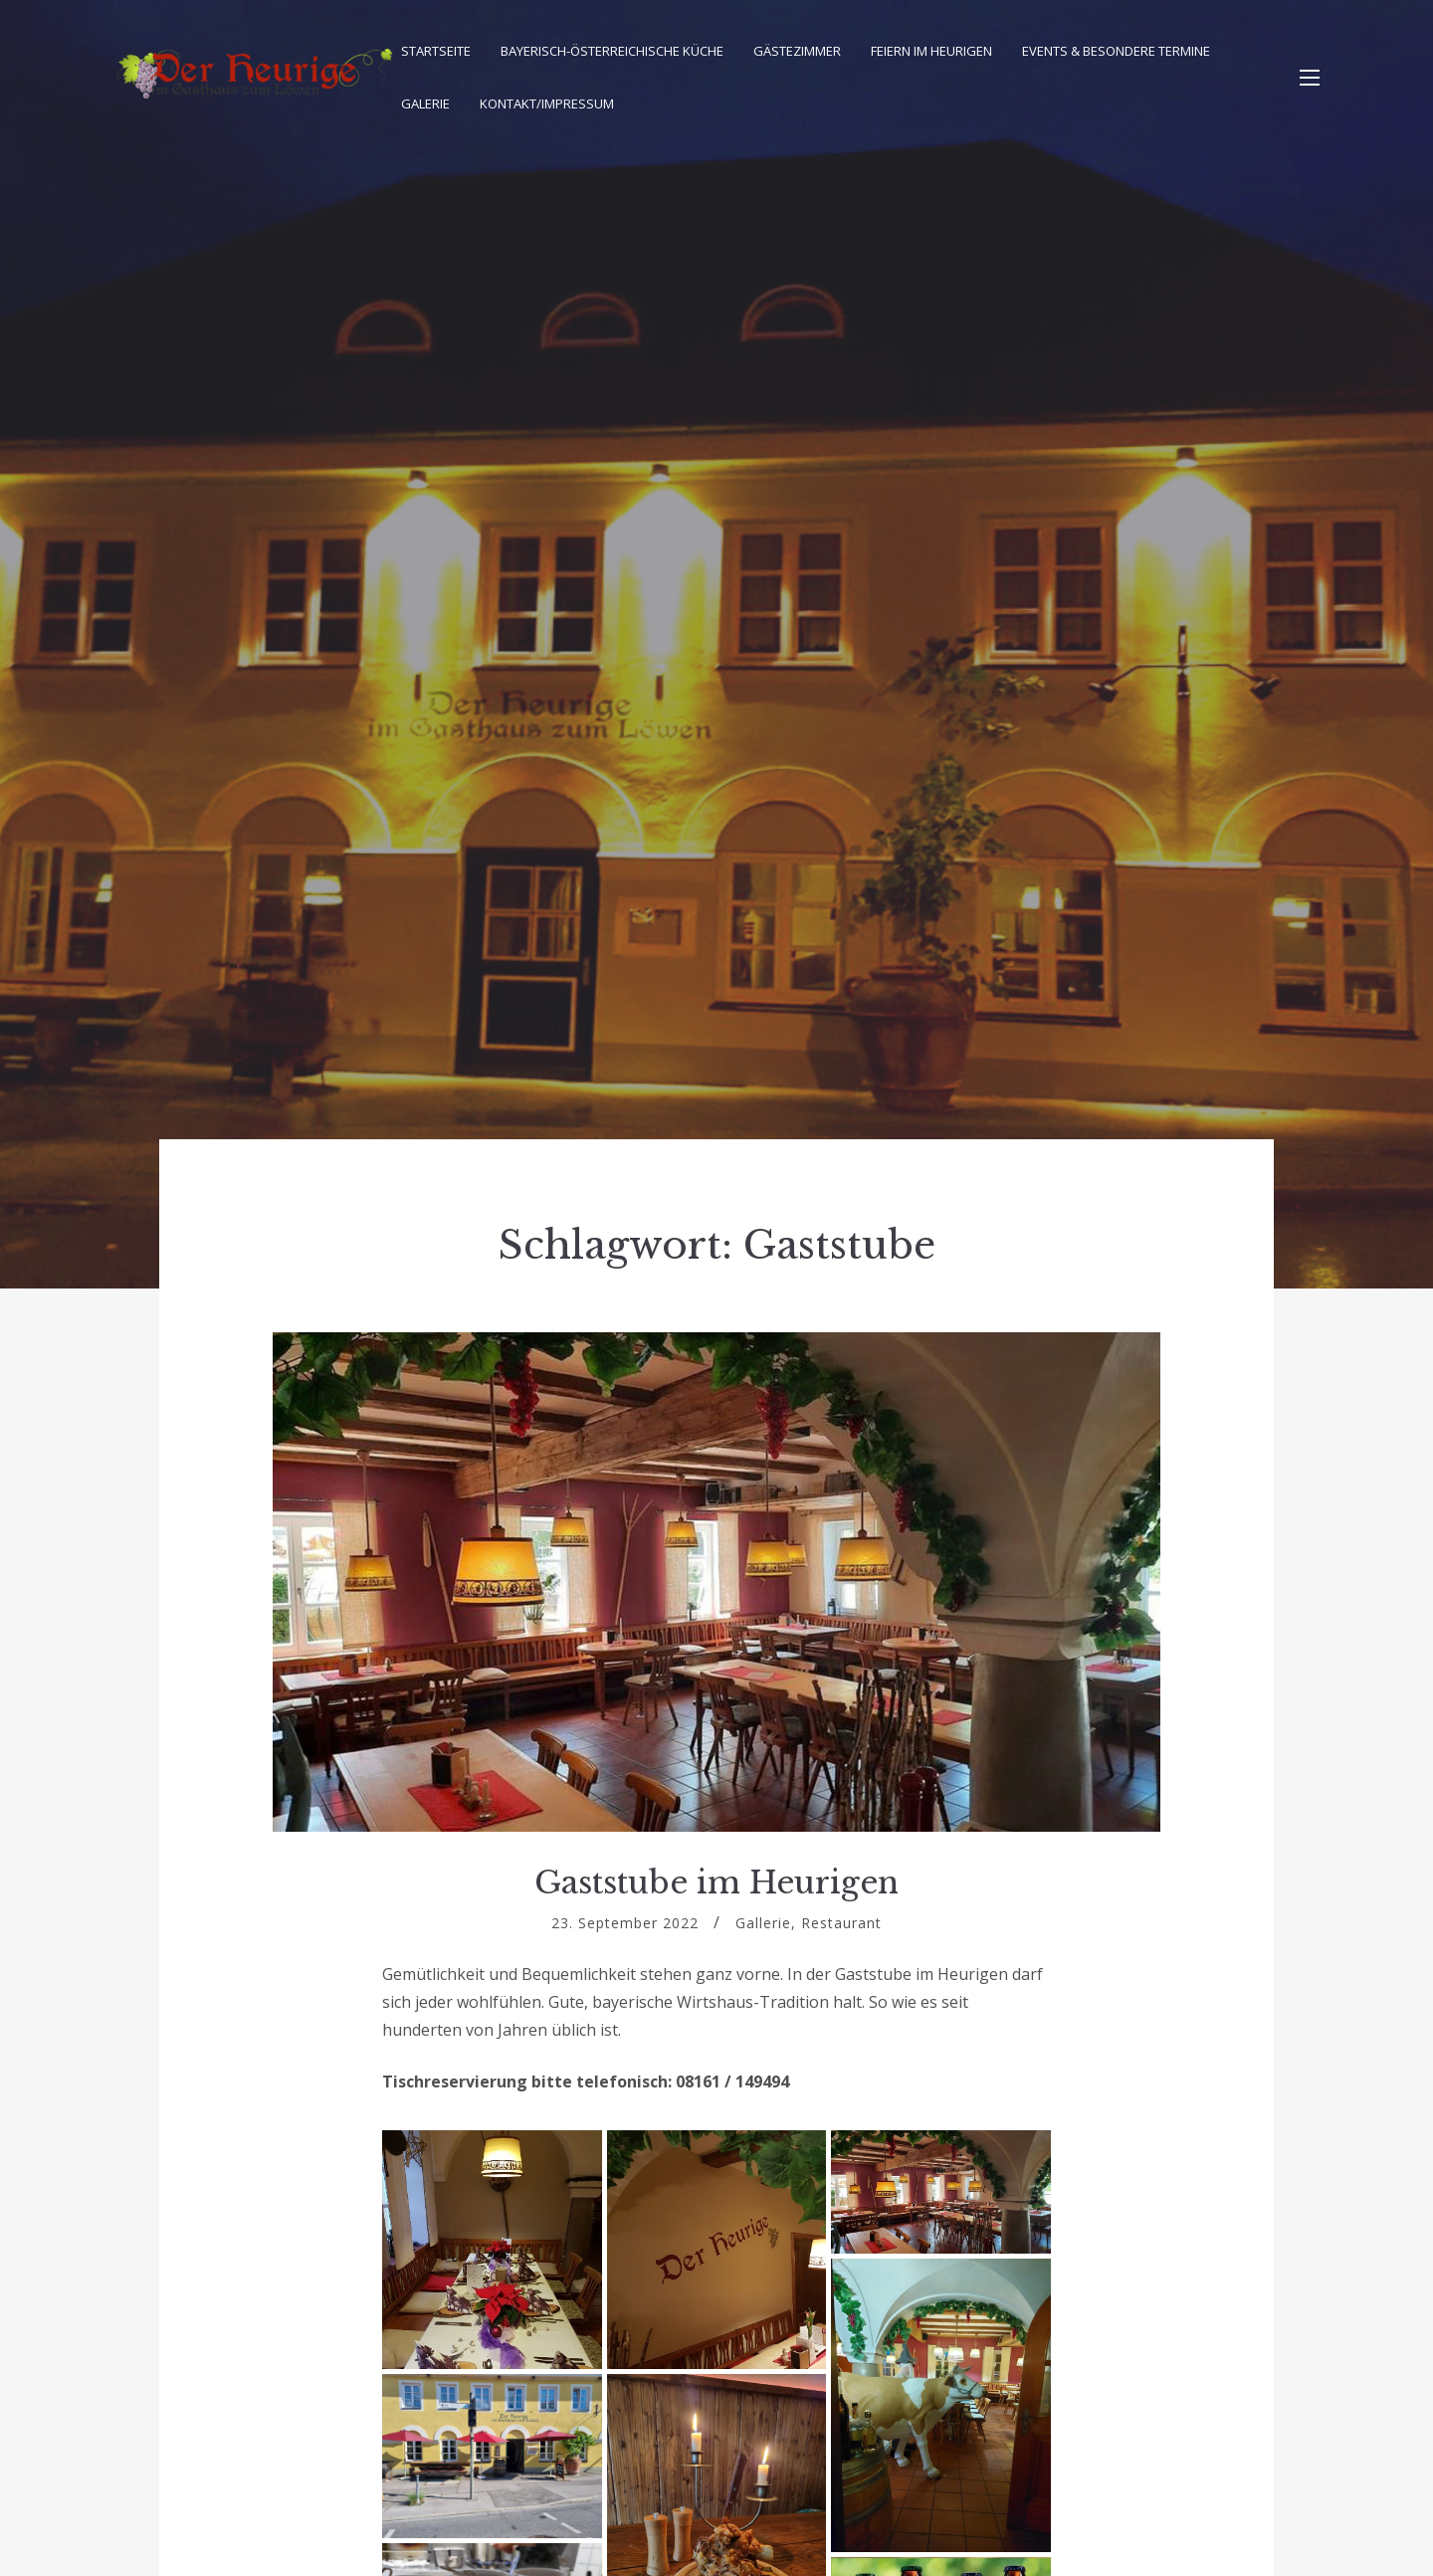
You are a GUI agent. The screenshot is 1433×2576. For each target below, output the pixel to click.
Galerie (425, 103)
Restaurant (841, 1922)
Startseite (436, 51)
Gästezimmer (797, 51)
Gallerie (763, 1922)
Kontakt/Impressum (547, 103)
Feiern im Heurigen (931, 51)
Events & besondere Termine (1116, 51)
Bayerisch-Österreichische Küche (612, 51)
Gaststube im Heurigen (716, 1882)
